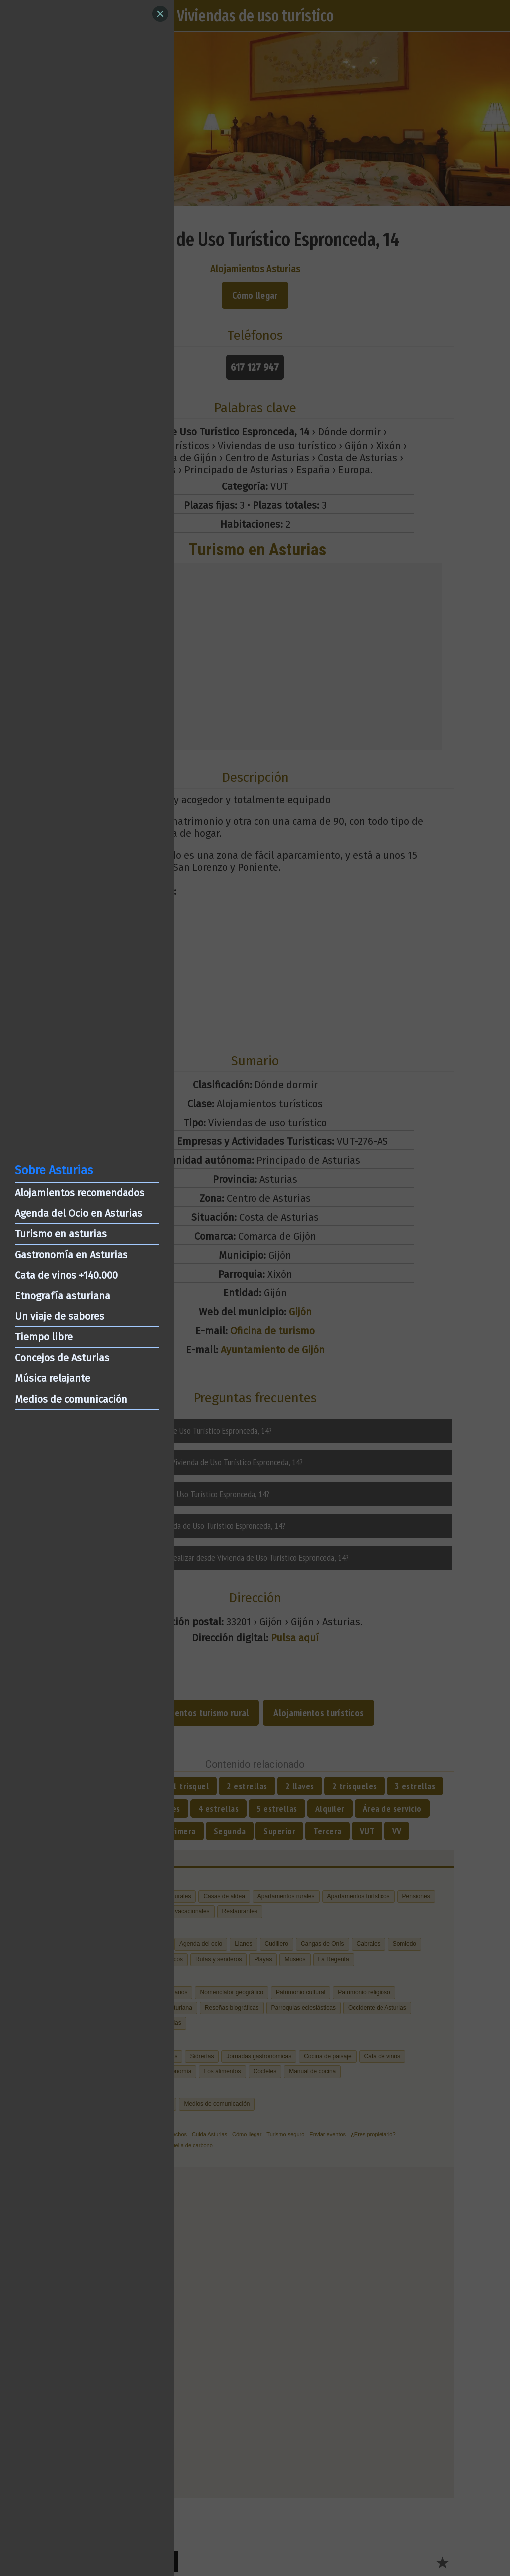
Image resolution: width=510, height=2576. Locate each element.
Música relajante (52, 1378)
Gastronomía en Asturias (71, 1255)
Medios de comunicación (71, 1399)
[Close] (160, 14)
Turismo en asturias (61, 1234)
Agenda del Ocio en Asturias (78, 1213)
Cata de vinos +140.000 (66, 1275)
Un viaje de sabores (59, 1316)
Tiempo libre (44, 1337)
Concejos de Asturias (62, 1358)
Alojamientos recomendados (79, 1193)
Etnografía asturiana (62, 1296)
